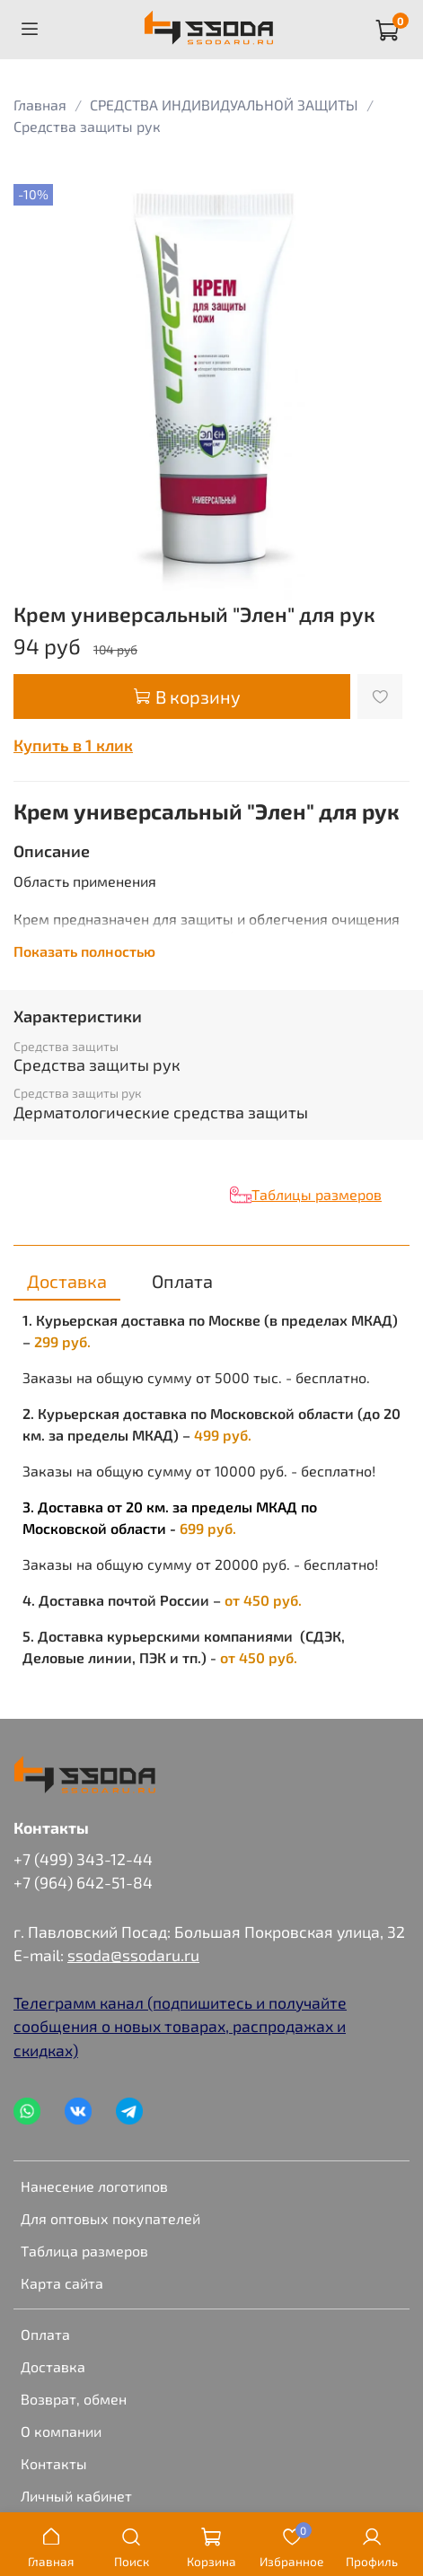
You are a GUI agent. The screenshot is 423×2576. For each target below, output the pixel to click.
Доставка (53, 2366)
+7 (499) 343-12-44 (83, 1859)
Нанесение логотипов (94, 2186)
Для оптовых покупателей (110, 2218)
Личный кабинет (76, 2495)
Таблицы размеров (316, 1194)
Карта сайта (62, 2282)
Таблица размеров (84, 2250)
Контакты (54, 2463)
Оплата (45, 2334)
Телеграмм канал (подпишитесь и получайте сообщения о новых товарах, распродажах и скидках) (180, 2026)
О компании (61, 2431)
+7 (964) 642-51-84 (83, 1882)
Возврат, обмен (74, 2398)
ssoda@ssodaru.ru (133, 1955)
